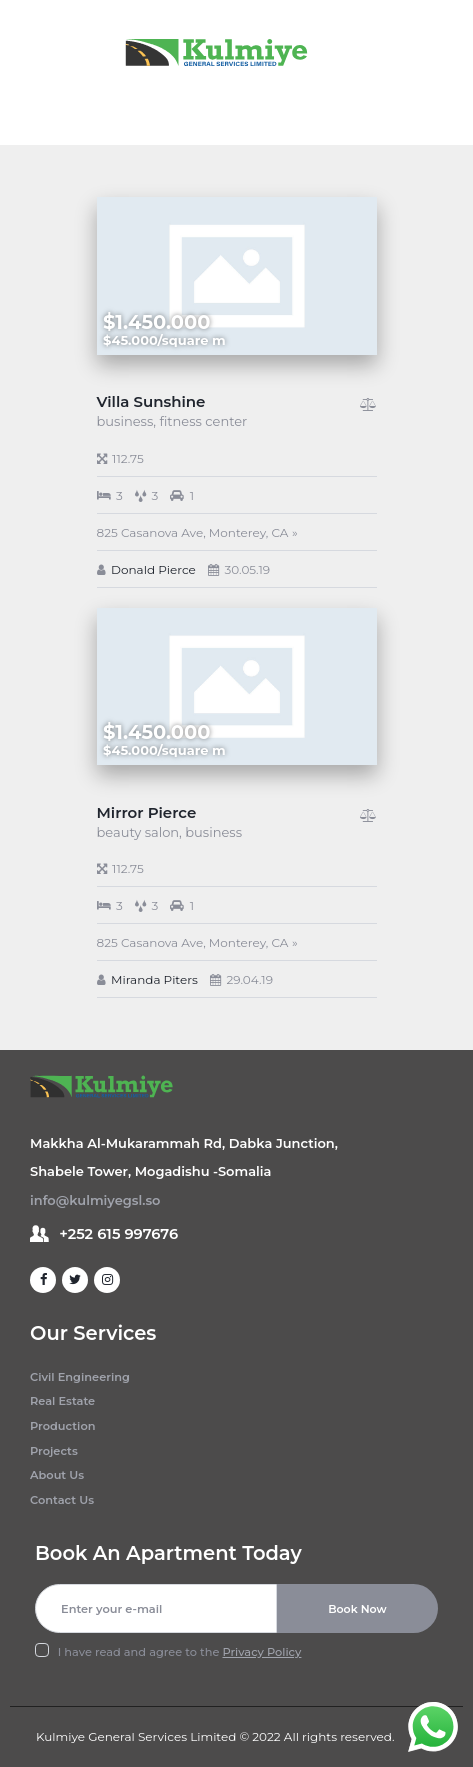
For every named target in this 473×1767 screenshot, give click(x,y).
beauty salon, (141, 832)
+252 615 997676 (118, 1234)
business (213, 832)
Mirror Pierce (147, 812)
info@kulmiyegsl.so (95, 1200)
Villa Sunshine (151, 401)
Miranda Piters (154, 979)
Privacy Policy (262, 1652)
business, (128, 421)
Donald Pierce (153, 569)
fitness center (203, 421)
